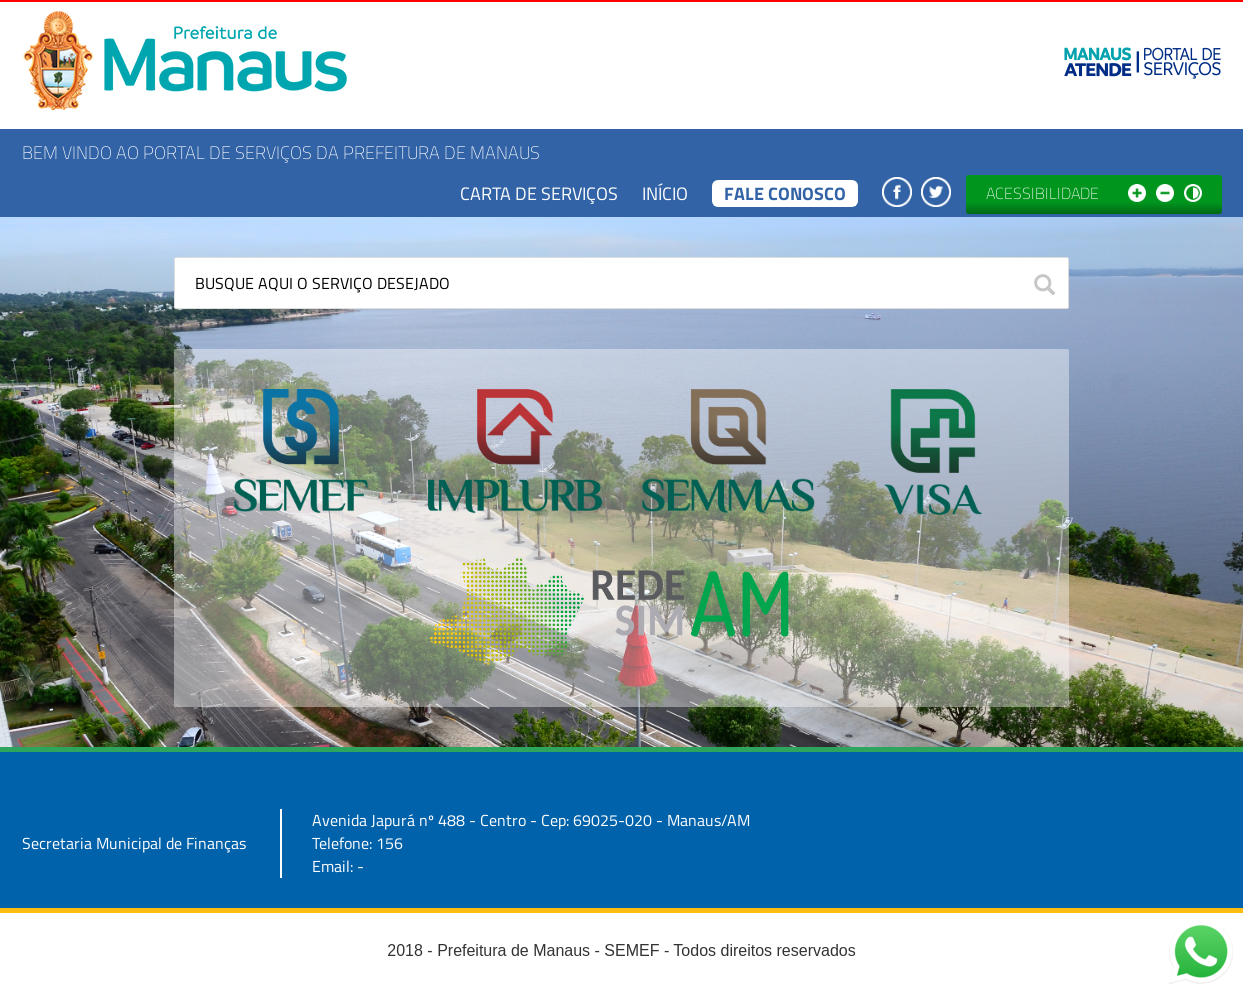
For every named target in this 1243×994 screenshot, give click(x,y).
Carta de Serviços (539, 193)
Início (665, 193)
